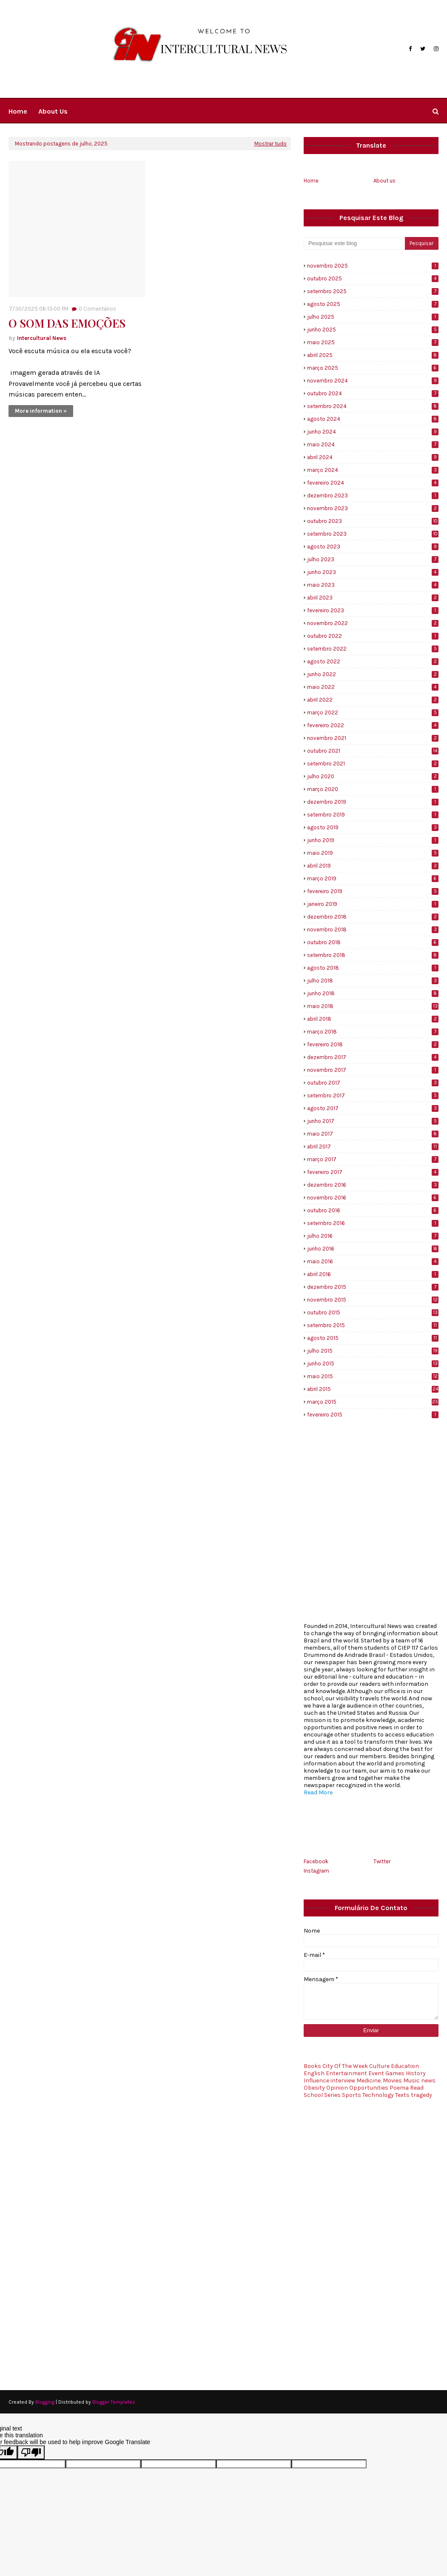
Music (411, 2080)
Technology (378, 2095)
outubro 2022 (372, 636)
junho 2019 (372, 840)
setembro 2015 (372, 1325)
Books (312, 2066)
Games (394, 2073)
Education (405, 2066)
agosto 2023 (372, 546)
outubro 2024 (372, 393)
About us (384, 180)
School (313, 2095)
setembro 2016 (372, 1223)
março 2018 (372, 1031)
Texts (402, 2095)
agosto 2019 (372, 827)
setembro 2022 (372, 648)
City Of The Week (345, 2066)
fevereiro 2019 (372, 891)
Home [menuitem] (18, 111)
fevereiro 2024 (372, 483)
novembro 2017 (372, 1070)
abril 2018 (372, 1019)
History (416, 2073)
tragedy (421, 2095)
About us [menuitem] (53, 111)
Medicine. (369, 2080)
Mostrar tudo (270, 143)
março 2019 (372, 878)
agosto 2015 (372, 1338)
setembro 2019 (372, 814)
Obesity (314, 2087)
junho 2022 (372, 674)
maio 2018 (372, 1006)
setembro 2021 (372, 763)
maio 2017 (372, 1134)
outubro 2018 (372, 942)
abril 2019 (372, 865)
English (314, 2073)
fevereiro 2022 (372, 725)
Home (311, 180)
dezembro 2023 (372, 495)
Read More (318, 1792)
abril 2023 (372, 597)
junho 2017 (372, 1121)
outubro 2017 (372, 1083)
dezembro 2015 (372, 1287)
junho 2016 (372, 1248)
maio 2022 (372, 687)
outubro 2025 (372, 278)
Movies (392, 2080)
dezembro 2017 (372, 1057)
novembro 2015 (372, 1300)
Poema (399, 2087)
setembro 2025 (372, 291)
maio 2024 (372, 444)
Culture (379, 2066)
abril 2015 (372, 1389)
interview (342, 2080)
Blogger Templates (113, 2402)
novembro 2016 (372, 1197)
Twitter (381, 1861)
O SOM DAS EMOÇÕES (67, 323)
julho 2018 (372, 980)
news (428, 2080)
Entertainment (346, 2073)
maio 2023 (372, 585)
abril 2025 (372, 355)
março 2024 (372, 470)
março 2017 (372, 1159)
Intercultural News (41, 338)
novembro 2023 (372, 508)
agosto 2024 (372, 419)
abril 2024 (372, 457)
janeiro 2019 (372, 904)
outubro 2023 (372, 521)
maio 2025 (372, 342)
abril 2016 (372, 1274)
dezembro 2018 (372, 917)
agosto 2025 (372, 304)
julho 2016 (372, 1236)
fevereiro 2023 (372, 610)
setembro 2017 (372, 1095)
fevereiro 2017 (372, 1172)
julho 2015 (372, 1351)
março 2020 (372, 789)
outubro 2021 (372, 751)
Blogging (44, 2402)
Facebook (316, 1861)
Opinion (337, 2087)
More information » (41, 411)
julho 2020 (372, 776)
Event (376, 2073)
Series (332, 2095)
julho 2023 (372, 559)
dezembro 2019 (372, 802)
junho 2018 (372, 993)
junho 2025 (372, 329)
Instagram (316, 1871)
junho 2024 (372, 431)
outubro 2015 (372, 1312)
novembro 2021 (372, 738)
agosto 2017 (372, 1108)
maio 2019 (372, 853)
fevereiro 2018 (372, 1044)
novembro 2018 (372, 929)
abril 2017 (372, 1146)
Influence (316, 2080)
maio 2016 (372, 1261)
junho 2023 (372, 572)
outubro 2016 (372, 1210)
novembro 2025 (372, 266)
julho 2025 (372, 317)
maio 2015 (372, 1376)
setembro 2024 (372, 406)
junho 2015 (372, 1363)
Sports (351, 2095)
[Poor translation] (31, 2452)
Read (417, 2087)
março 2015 (372, 1402)
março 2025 (372, 368)
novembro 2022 (372, 623)
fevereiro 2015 (372, 1414)
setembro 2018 (372, 955)
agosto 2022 (372, 661)
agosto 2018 (372, 968)
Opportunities (368, 2087)
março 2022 (372, 712)
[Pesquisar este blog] (354, 243)
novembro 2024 (372, 380)
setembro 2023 (372, 534)
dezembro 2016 (372, 1185)
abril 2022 (372, 700)
